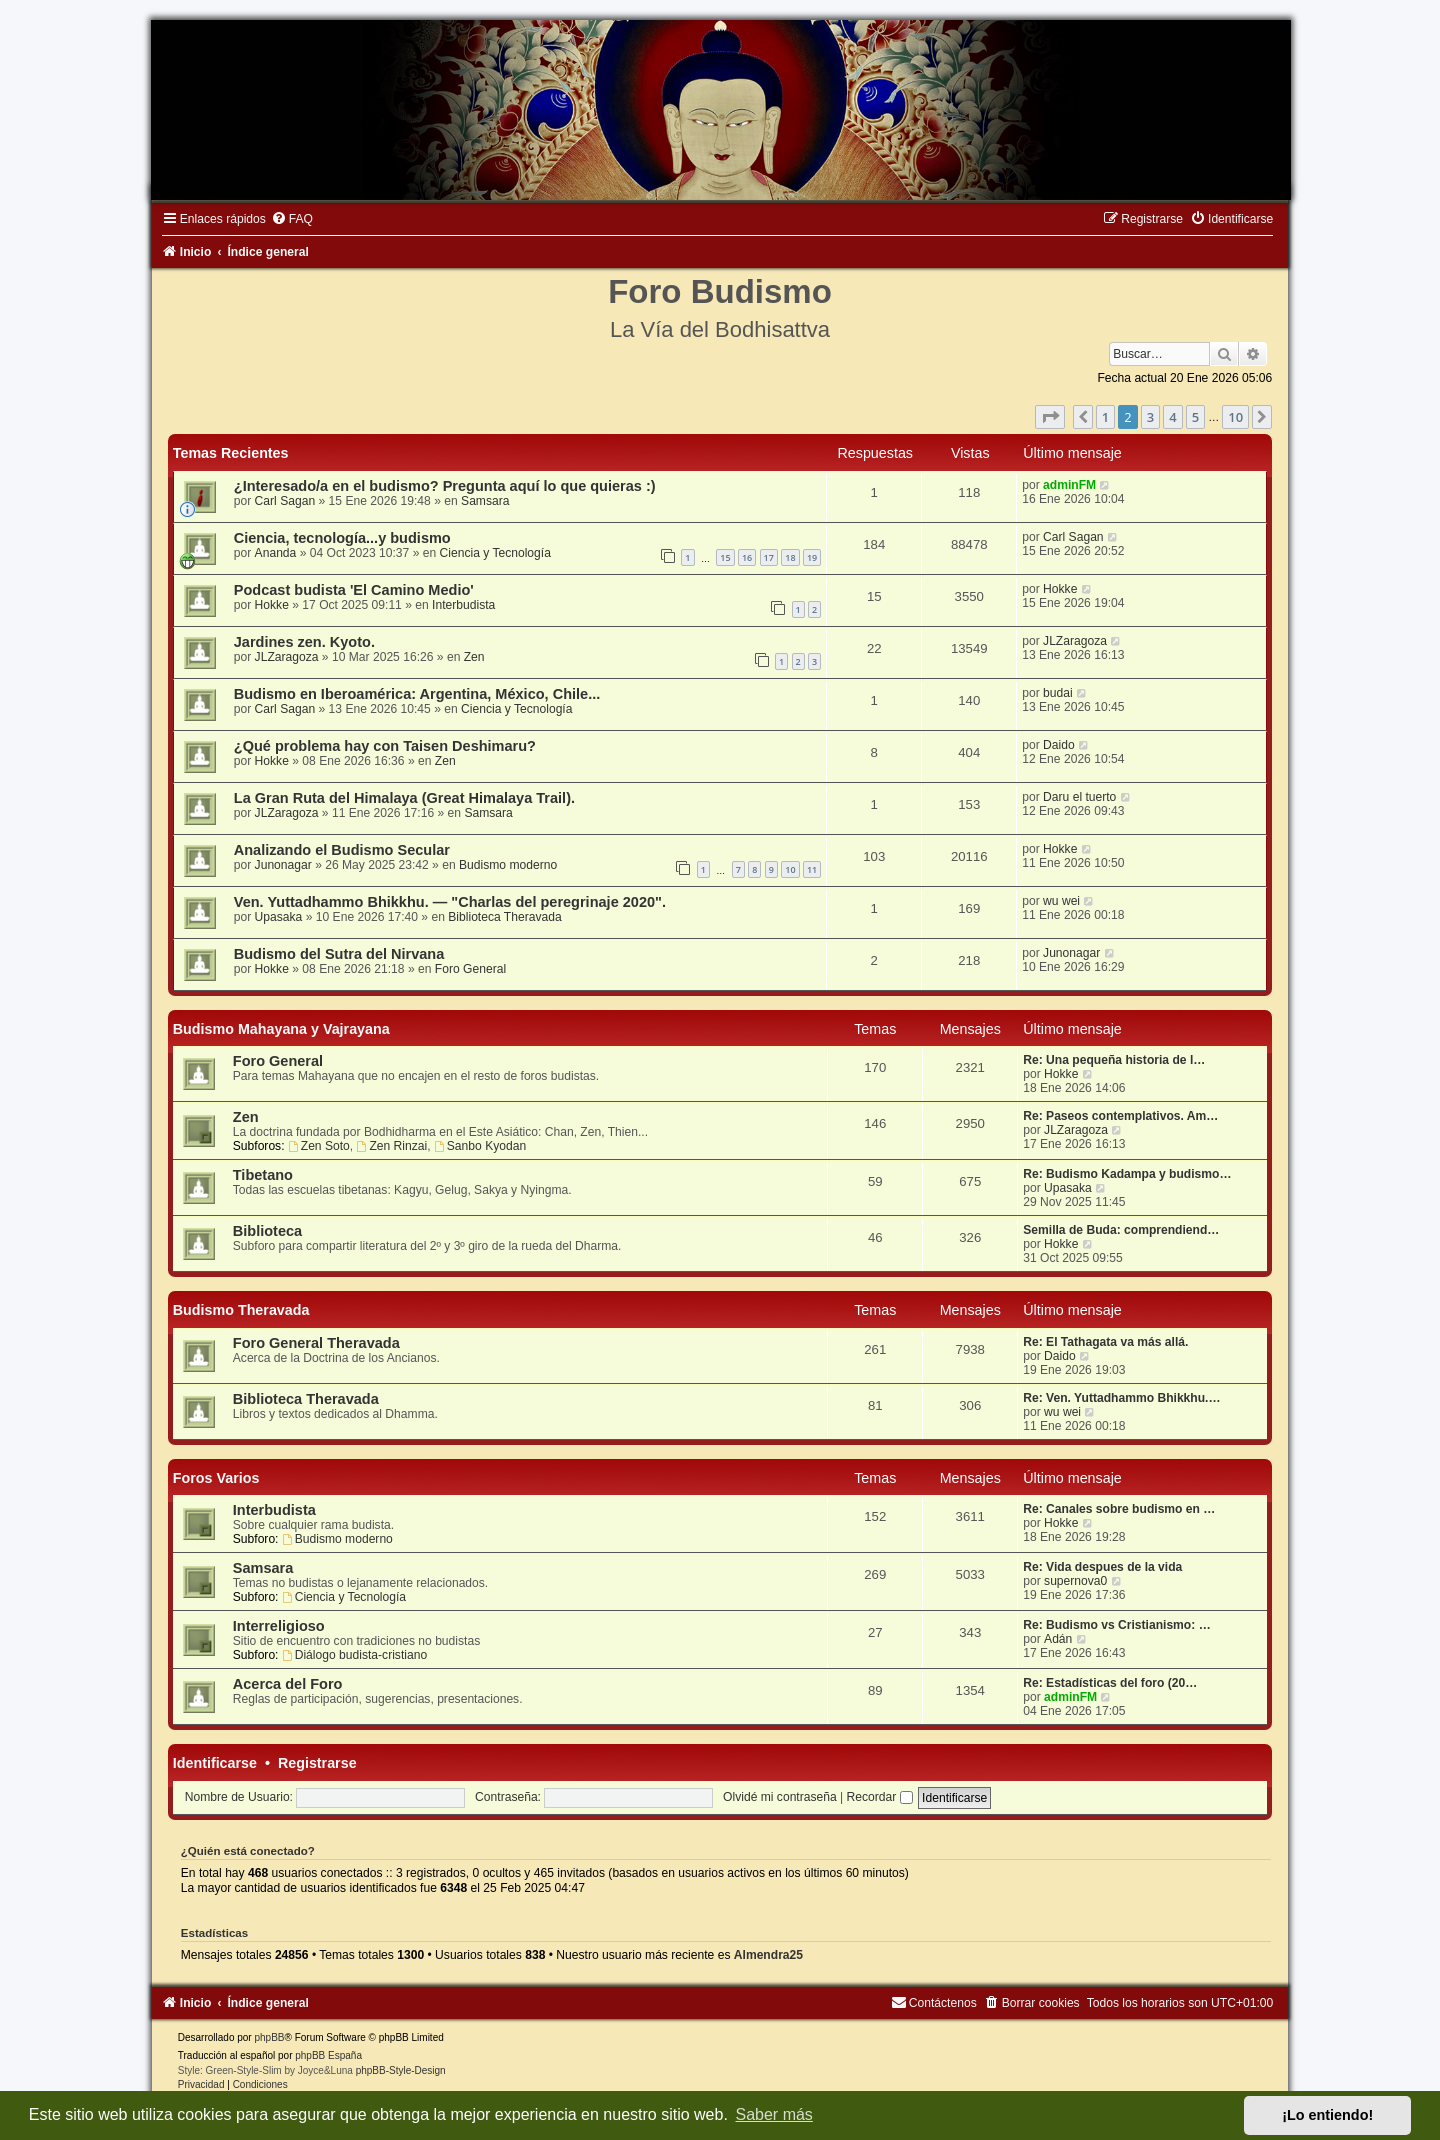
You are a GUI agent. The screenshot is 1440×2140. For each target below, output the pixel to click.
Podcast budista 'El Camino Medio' (354, 590)
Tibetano (263, 1175)
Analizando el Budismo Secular (342, 850)
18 (790, 557)
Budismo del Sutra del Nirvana (339, 954)
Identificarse (215, 1763)
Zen (474, 657)
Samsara (485, 501)
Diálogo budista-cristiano (354, 1655)
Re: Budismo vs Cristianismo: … (1117, 1625)
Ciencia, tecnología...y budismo (342, 538)
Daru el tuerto (1079, 797)
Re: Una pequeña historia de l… (1114, 1060)
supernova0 (1075, 1581)
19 (812, 557)
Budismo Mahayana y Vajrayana (281, 1029)
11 (812, 869)
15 (725, 557)
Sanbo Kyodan (480, 1146)
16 (747, 557)
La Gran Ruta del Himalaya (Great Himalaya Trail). (404, 798)
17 (769, 557)
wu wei (1061, 901)
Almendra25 (768, 1955)
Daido (1059, 745)
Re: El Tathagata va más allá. (1105, 1342)
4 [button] (1172, 417)
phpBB (269, 2037)
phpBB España (328, 2055)
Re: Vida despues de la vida (1102, 1567)
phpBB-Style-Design (401, 2070)
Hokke (272, 605)
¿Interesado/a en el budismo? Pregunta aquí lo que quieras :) (445, 486)
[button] (1050, 417)
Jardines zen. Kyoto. (304, 642)
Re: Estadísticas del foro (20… (1110, 1683)
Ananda (276, 553)
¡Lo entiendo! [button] (1327, 2115)
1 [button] (1105, 417)
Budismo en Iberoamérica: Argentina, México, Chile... (417, 694)
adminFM (1069, 485)
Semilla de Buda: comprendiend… (1121, 1230)
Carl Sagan (285, 501)
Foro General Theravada (316, 1343)
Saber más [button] (774, 2114)
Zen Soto (319, 1146)
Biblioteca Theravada (504, 917)
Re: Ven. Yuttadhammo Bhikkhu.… (1121, 1398)
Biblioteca (267, 1231)
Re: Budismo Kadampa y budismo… (1127, 1174)
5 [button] (1195, 417)
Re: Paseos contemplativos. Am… (1120, 1116)
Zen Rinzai (392, 1146)
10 (790, 869)
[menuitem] (292, 219)
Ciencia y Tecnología (495, 553)
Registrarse (317, 1763)
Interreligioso (279, 1626)
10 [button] (1235, 417)
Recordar (880, 1797)
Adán (1058, 1639)
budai (1058, 693)
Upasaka (279, 917)
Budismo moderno (508, 865)
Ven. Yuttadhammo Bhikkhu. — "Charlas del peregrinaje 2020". (450, 902)
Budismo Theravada (241, 1310)
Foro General (470, 969)
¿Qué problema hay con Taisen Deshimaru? (385, 746)
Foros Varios (216, 1478)
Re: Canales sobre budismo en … (1119, 1509)
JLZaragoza (287, 657)
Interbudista (463, 605)
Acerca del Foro (288, 1684)
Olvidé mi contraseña (780, 1797)
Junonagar (283, 865)
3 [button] (1150, 417)
